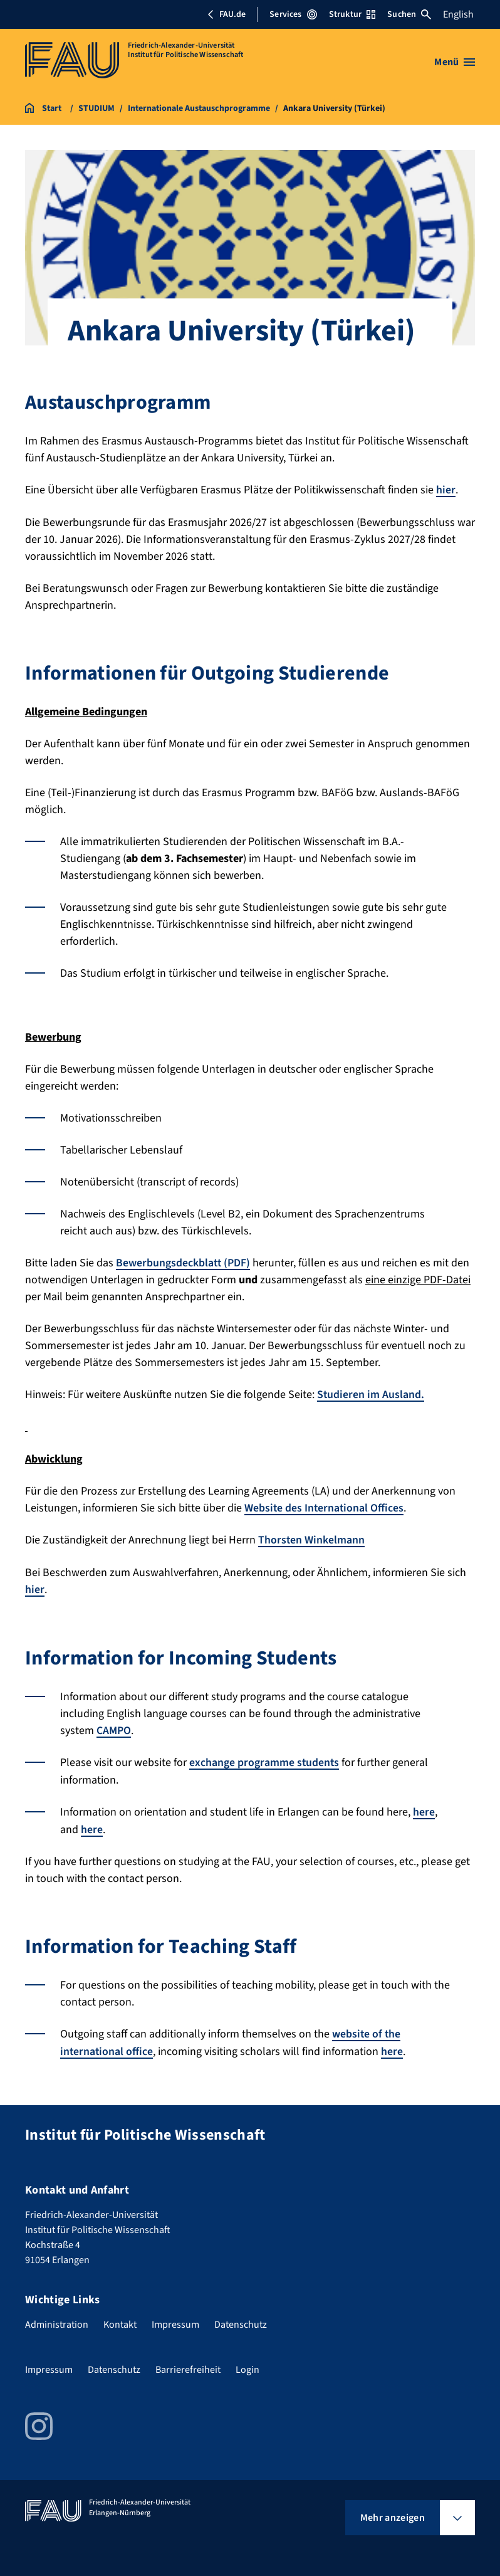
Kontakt (120, 2320)
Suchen (409, 14)
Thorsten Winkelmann (311, 1539)
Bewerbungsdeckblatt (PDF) (183, 1262)
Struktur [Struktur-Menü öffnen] (352, 14)
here (424, 1809)
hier (446, 490)
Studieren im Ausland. (371, 1394)
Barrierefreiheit (188, 2365)
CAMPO (113, 1728)
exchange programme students (264, 1760)
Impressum (175, 2320)
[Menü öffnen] (454, 62)
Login (247, 2365)
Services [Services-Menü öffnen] (292, 14)
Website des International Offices (324, 1507)
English (458, 14)
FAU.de (226, 14)
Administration (56, 2320)
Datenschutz (240, 2320)
